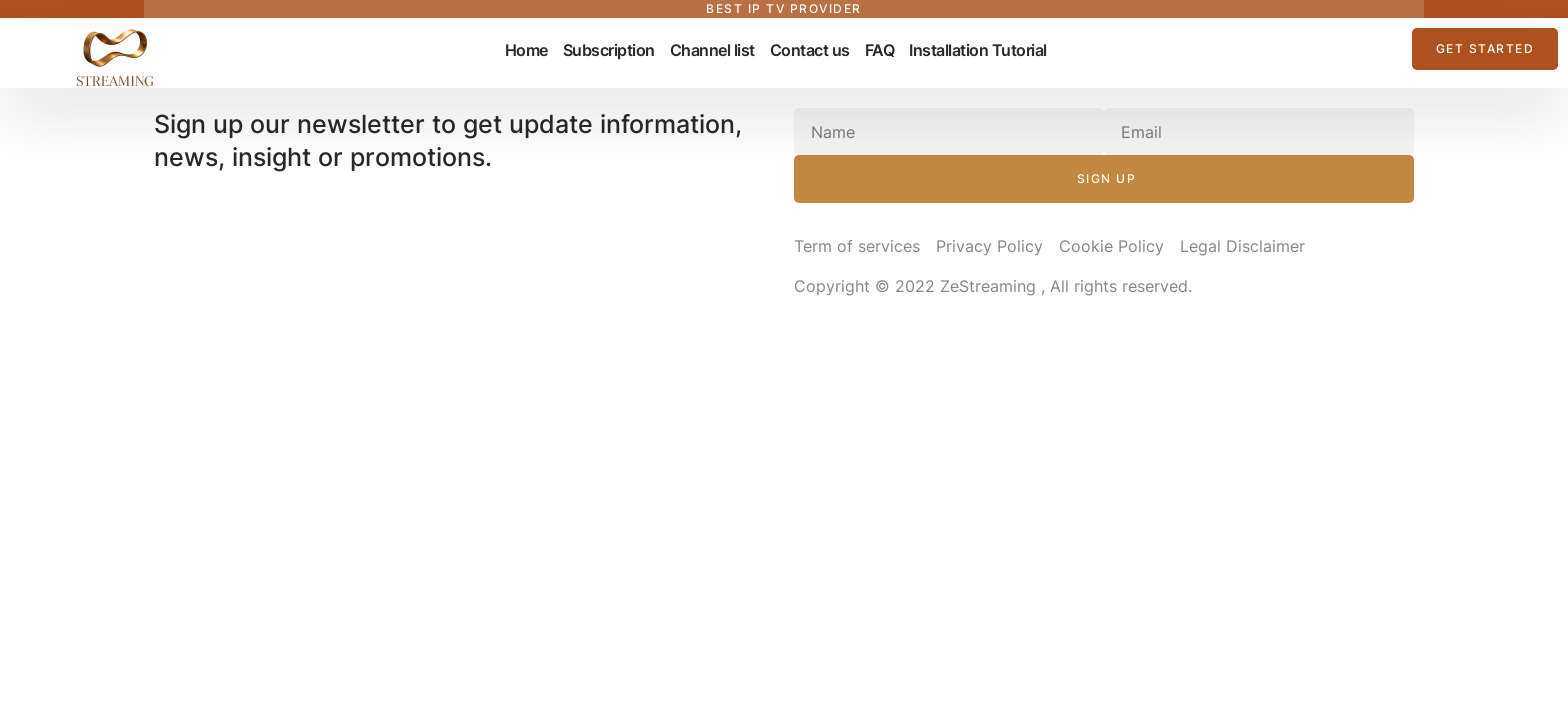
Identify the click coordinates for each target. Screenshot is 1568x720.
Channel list (712, 50)
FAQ (880, 50)
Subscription (609, 50)
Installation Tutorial (978, 50)
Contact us (810, 50)
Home (526, 50)
